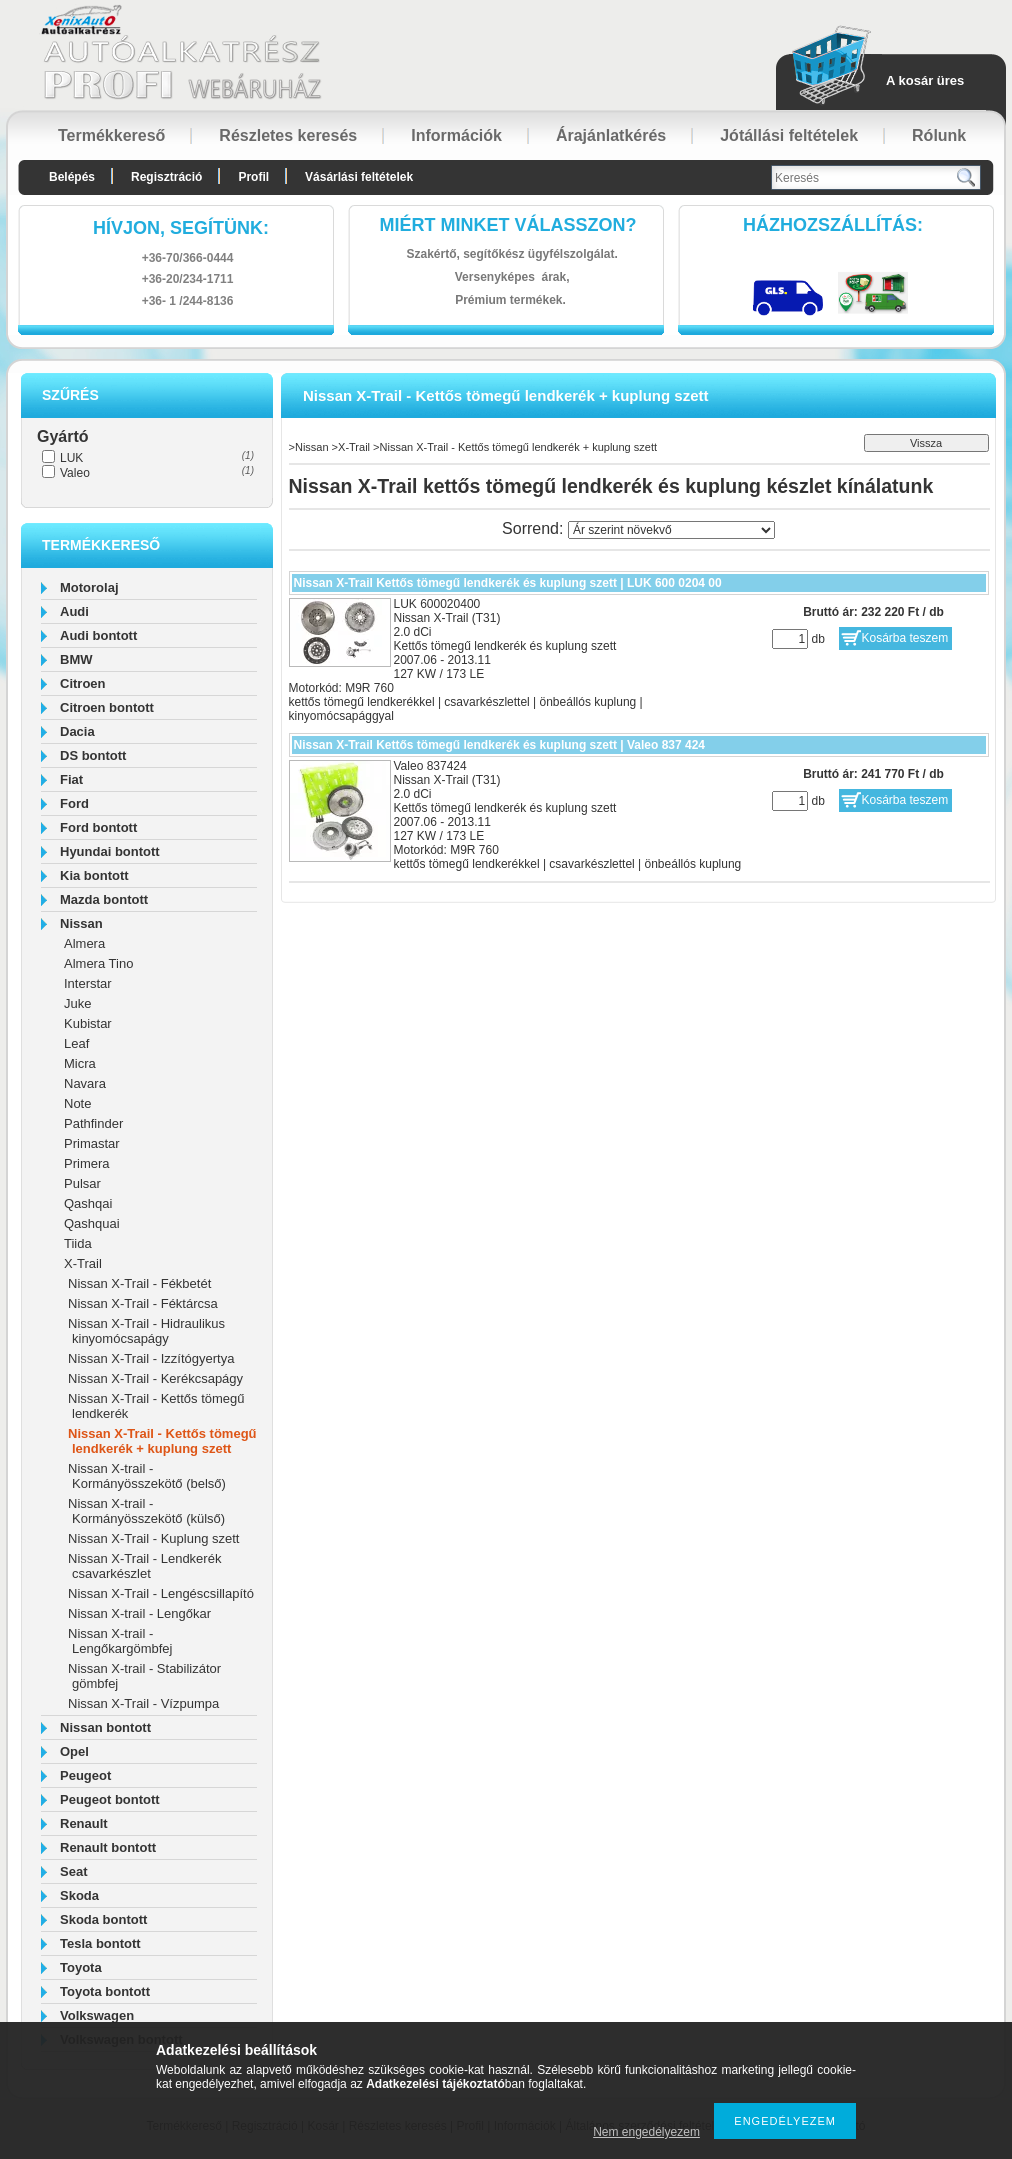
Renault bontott (108, 1847)
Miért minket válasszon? (508, 225)
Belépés (72, 177)
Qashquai (92, 1223)
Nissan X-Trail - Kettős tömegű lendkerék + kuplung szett (162, 1441)
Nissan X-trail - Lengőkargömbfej (120, 1641)
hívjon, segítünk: (181, 228)
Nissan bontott (105, 1727)
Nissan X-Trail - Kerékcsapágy (155, 1378)
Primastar (92, 1143)
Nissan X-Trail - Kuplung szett (153, 1538)
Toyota (81, 1967)
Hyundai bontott (110, 851)
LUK (71, 458)
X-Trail (83, 1263)
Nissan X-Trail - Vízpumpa (143, 1703)
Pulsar (82, 1183)
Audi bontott (98, 635)
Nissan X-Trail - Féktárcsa (143, 1303)
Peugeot (85, 1775)
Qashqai (88, 1203)
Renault (84, 1823)
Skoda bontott (103, 1919)
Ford (74, 803)
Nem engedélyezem (646, 2132)
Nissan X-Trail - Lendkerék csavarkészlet (144, 1566)
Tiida (78, 1243)
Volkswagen (97, 2015)
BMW (76, 659)
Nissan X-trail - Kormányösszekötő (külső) (146, 1511)
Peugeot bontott (110, 1799)
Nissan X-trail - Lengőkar (139, 1613)
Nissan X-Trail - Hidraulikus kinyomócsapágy (146, 1331)
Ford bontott (98, 827)
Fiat (71, 779)
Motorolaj (89, 587)
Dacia (77, 731)
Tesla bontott (100, 1943)
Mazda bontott (104, 899)
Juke (77, 1003)
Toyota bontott (105, 1991)
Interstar (88, 983)
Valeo (75, 473)
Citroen (83, 683)
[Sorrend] (671, 530)
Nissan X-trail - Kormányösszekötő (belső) (147, 1476)
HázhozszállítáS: (833, 225)
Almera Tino (98, 963)
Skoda (79, 1895)
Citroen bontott (107, 707)
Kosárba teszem (905, 638)
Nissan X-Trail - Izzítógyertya (151, 1358)
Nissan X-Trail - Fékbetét (139, 1283)
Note (77, 1103)
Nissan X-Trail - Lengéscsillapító (161, 1593)
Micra (80, 1063)
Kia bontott (94, 875)
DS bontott (93, 755)
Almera (84, 943)
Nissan (81, 923)
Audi (74, 611)
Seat (73, 1871)
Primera (87, 1163)
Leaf (76, 1043)
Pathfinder (93, 1123)
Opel (74, 1751)
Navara (85, 1083)
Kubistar (88, 1023)
